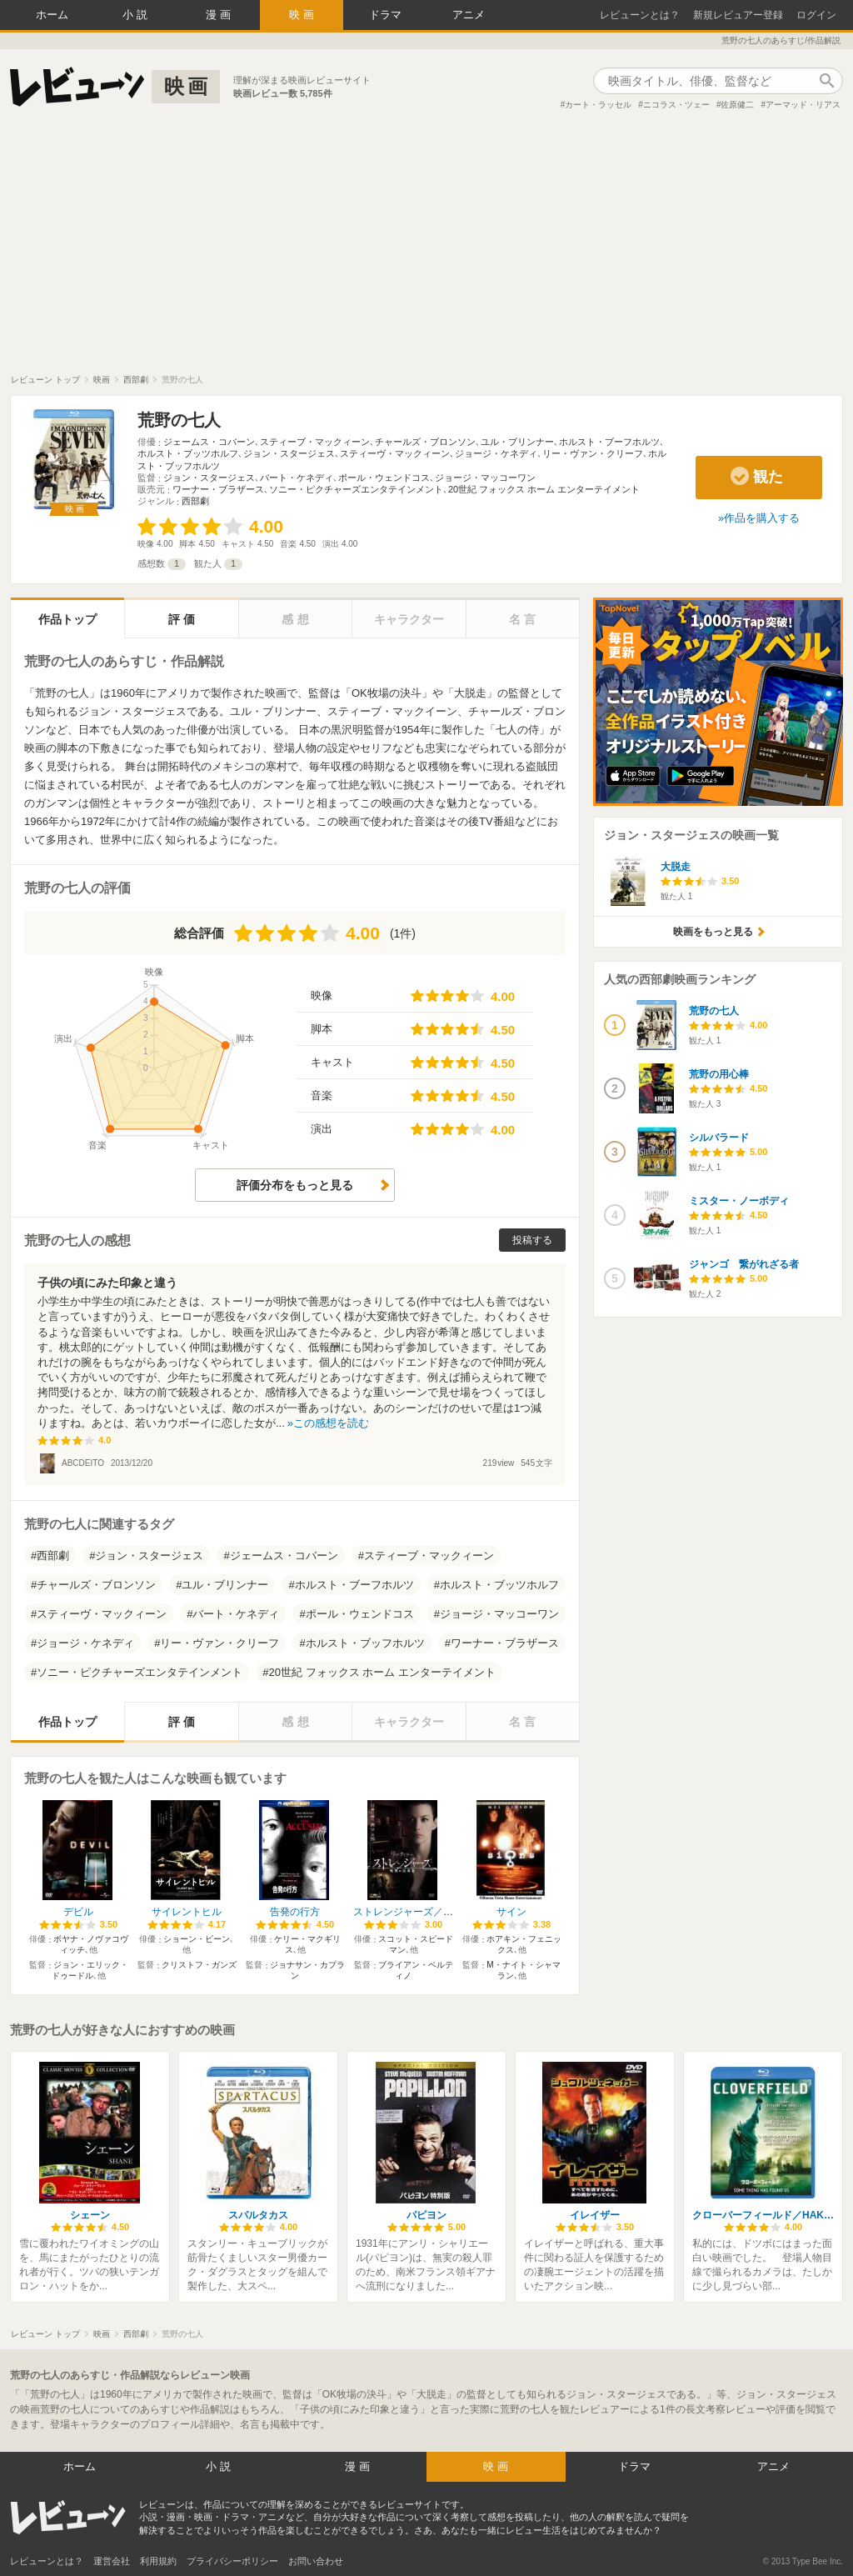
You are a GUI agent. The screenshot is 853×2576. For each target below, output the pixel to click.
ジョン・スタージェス (289, 453)
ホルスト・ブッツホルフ (187, 453)
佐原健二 (737, 104)
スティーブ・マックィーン (315, 442)
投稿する (532, 1240)
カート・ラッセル (598, 104)
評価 (183, 619)
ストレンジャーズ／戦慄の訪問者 (428, 1912)
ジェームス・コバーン (209, 442)
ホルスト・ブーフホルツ (609, 442)
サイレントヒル (187, 1912)
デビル (78, 1912)
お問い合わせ (315, 2561)
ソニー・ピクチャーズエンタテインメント (356, 489)
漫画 (220, 14)
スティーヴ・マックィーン (395, 453)
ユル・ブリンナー (517, 442)
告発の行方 (295, 1912)
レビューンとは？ (640, 15)
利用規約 (158, 2561)
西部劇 (195, 501)
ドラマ (385, 14)
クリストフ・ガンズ (199, 1964)
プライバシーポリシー (232, 2561)
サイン (511, 1912)
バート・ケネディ (296, 478)
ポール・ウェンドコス (384, 478)
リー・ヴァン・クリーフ (592, 453)
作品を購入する (762, 518)
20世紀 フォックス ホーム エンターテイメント (544, 489)
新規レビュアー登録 (738, 15)
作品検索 (826, 81)
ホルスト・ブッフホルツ (365, 1643)
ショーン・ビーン (196, 1938)
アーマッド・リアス (803, 104)
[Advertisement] (426, 249)
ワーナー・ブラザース (218, 489)
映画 (303, 14)
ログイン (816, 15)
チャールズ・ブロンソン (425, 442)
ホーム (52, 14)
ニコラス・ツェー (676, 104)
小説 (136, 14)
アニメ (468, 14)
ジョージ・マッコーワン (485, 478)
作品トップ (67, 619)
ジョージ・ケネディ (496, 453)
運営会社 (111, 2561)
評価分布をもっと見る (295, 1185)
